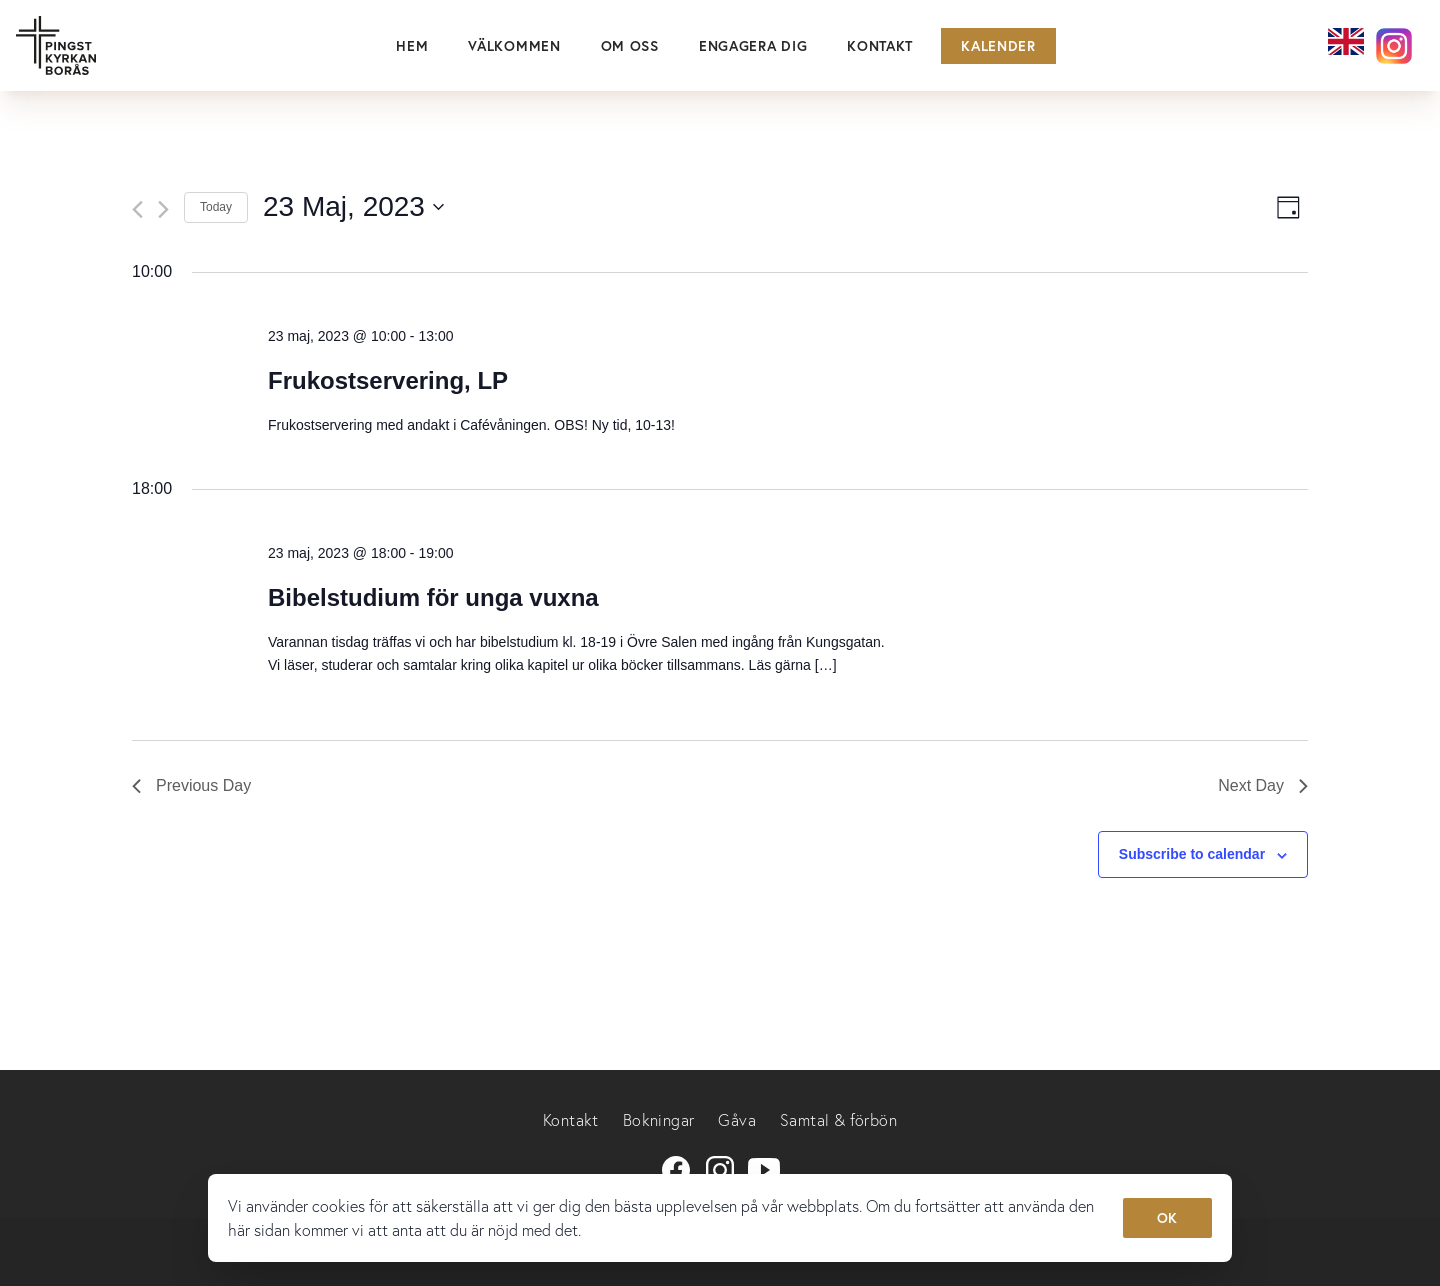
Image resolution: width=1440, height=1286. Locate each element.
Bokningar (659, 1120)
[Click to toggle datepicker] (353, 207)
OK (1167, 1218)
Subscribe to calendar (1192, 854)
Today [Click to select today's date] (216, 207)
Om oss (630, 46)
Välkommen (514, 46)
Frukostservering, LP (388, 380)
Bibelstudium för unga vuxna (433, 597)
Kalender (998, 46)
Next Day (1263, 785)
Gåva (737, 1120)
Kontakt (880, 46)
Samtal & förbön (838, 1120)
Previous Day (191, 785)
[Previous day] (137, 209)
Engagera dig (753, 46)
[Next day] (163, 209)
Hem (412, 46)
